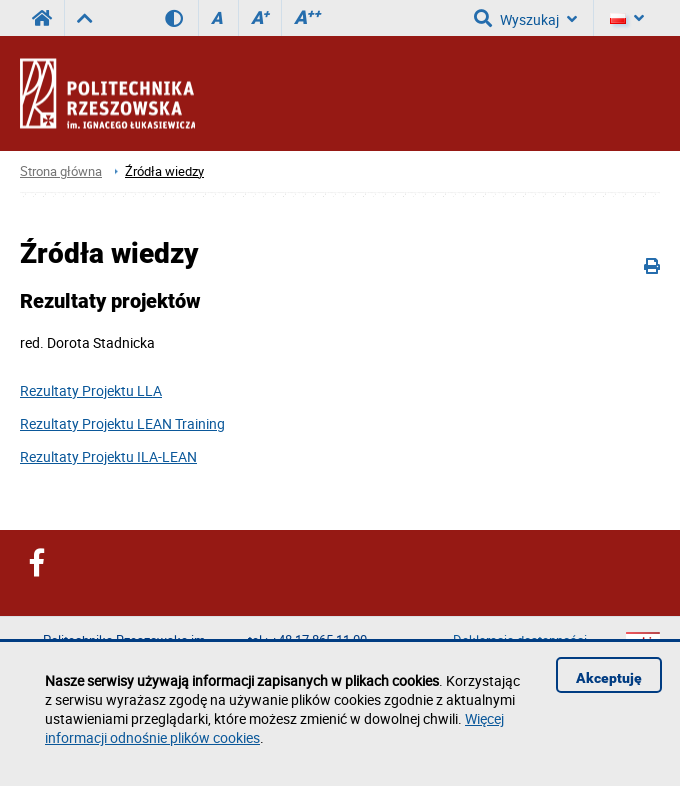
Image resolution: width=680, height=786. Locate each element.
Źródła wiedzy (164, 171)
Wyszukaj (525, 18)
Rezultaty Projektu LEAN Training (122, 423)
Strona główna (61, 171)
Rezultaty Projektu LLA (91, 390)
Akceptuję (609, 678)
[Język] (627, 18)
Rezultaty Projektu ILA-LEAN (108, 456)
